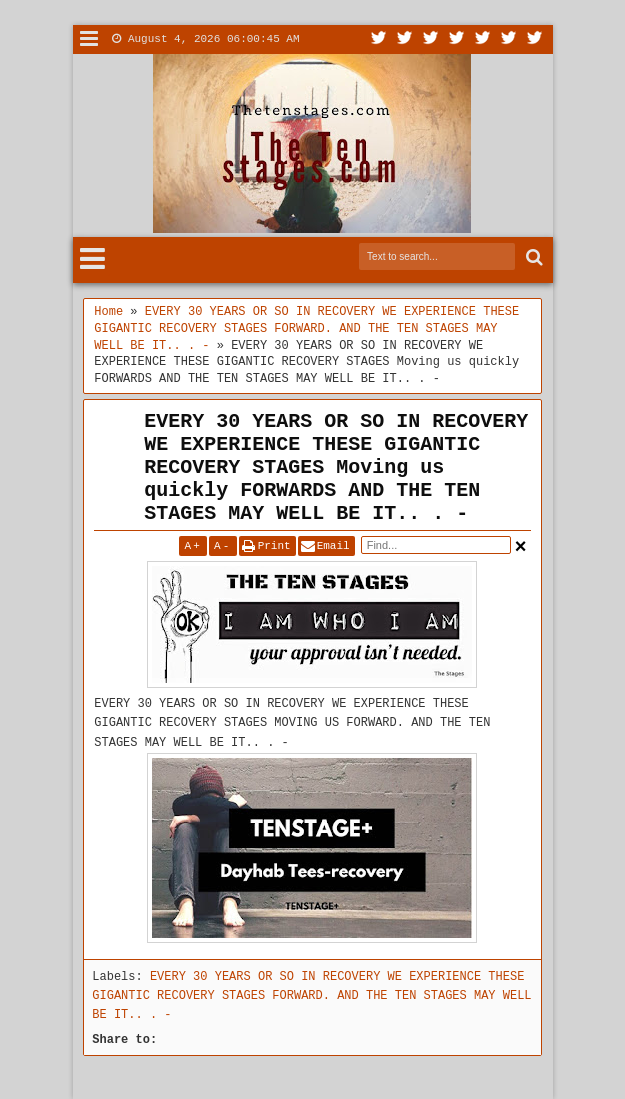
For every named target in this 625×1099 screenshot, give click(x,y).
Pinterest (535, 39)
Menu (89, 39)
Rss (457, 39)
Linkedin (483, 39)
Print (274, 546)
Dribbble (509, 39)
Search (532, 257)
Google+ (431, 39)
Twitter (379, 39)
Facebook (405, 39)
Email (333, 546)
